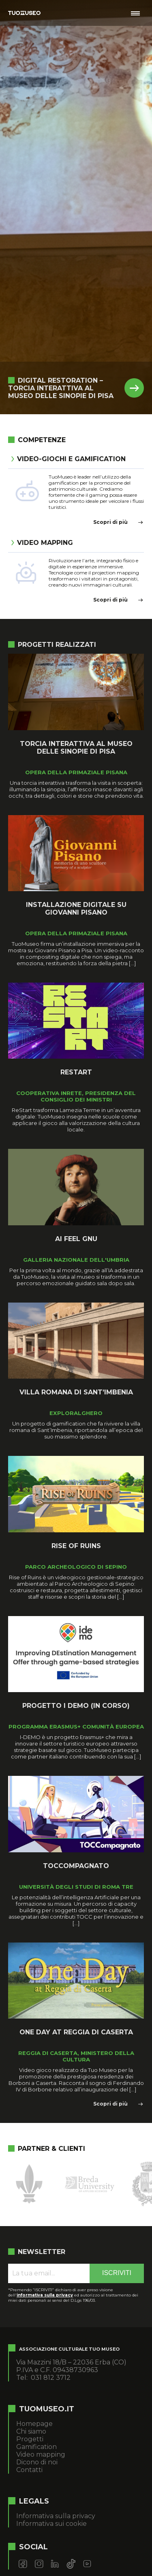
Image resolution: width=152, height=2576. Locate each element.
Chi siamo (31, 2431)
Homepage (34, 2424)
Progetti (29, 2439)
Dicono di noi (37, 2462)
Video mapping (40, 2454)
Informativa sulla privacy (55, 2516)
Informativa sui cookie (51, 2523)
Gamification (36, 2447)
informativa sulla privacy (45, 2295)
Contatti (29, 2470)
